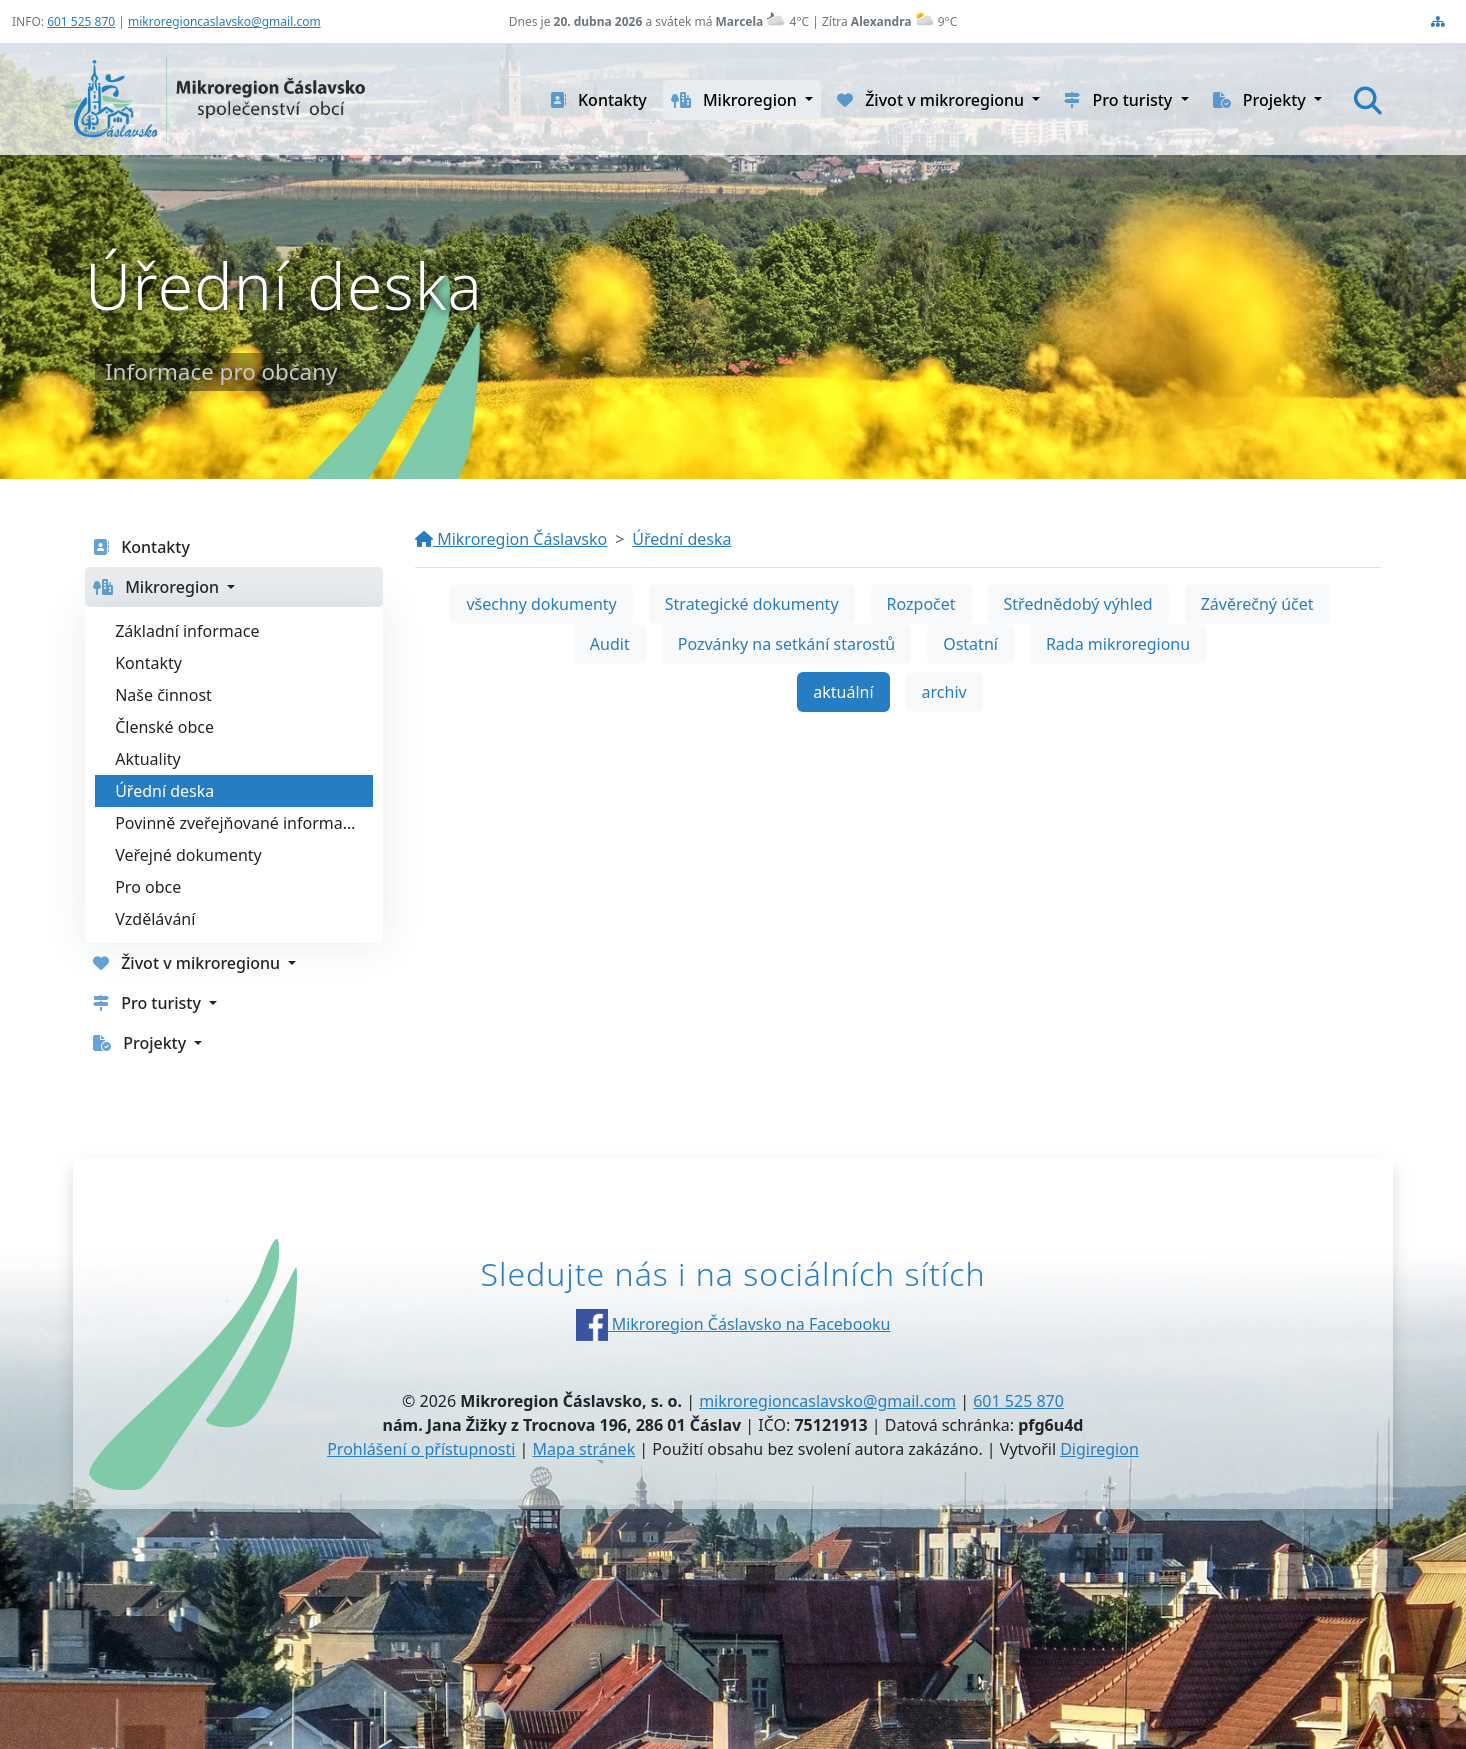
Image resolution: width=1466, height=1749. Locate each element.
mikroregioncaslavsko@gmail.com (224, 21)
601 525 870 (81, 21)
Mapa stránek (584, 1449)
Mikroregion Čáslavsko (511, 539)
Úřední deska (681, 539)
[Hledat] (1368, 100)
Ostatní (970, 644)
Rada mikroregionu (1118, 644)
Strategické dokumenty (752, 604)
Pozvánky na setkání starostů (786, 644)
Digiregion (1099, 1449)
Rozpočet (921, 604)
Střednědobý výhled (1078, 604)
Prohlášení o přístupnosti (421, 1449)
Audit (610, 644)
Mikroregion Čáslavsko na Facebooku (733, 1324)
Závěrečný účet (1257, 604)
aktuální (843, 692)
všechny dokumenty (541, 604)
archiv (944, 692)
